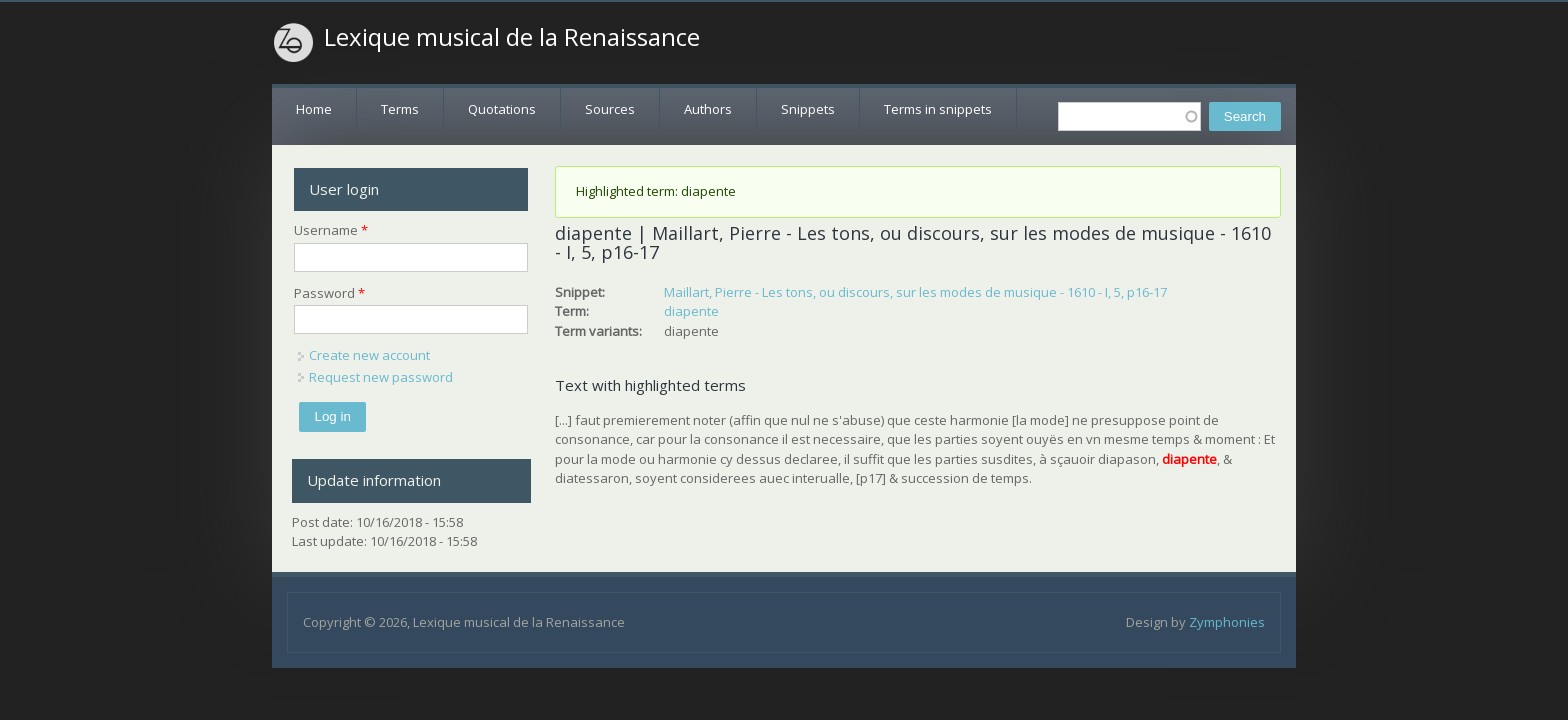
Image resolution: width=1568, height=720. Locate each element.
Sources (610, 109)
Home (314, 109)
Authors (708, 109)
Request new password (381, 377)
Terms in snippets (938, 109)
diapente (691, 311)
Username (331, 230)
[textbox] (1129, 116)
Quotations (502, 109)
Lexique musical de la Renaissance (512, 37)
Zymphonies (1227, 622)
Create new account (369, 355)
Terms (400, 109)
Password (329, 293)
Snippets (808, 109)
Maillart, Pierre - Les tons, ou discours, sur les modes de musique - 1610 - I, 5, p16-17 (915, 292)
